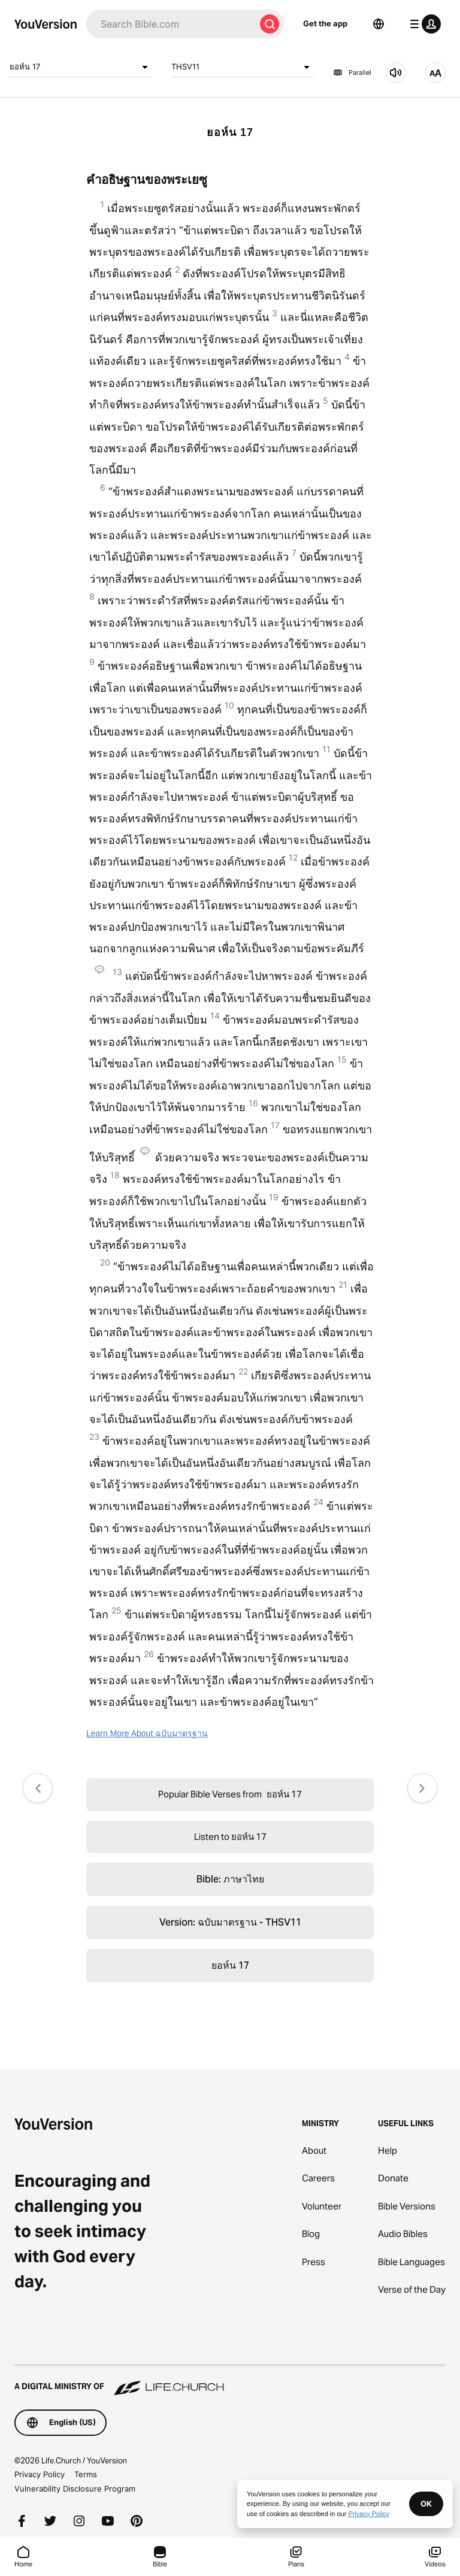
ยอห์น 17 (81, 67)
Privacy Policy (39, 2474)
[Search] (170, 24)
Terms (85, 2474)
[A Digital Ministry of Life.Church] (230, 2380)
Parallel (352, 72)
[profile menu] (423, 24)
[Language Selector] (379, 24)
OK (426, 2503)
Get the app (325, 23)
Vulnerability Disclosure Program (74, 2488)
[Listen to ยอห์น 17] (396, 72)
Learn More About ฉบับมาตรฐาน (147, 1733)
